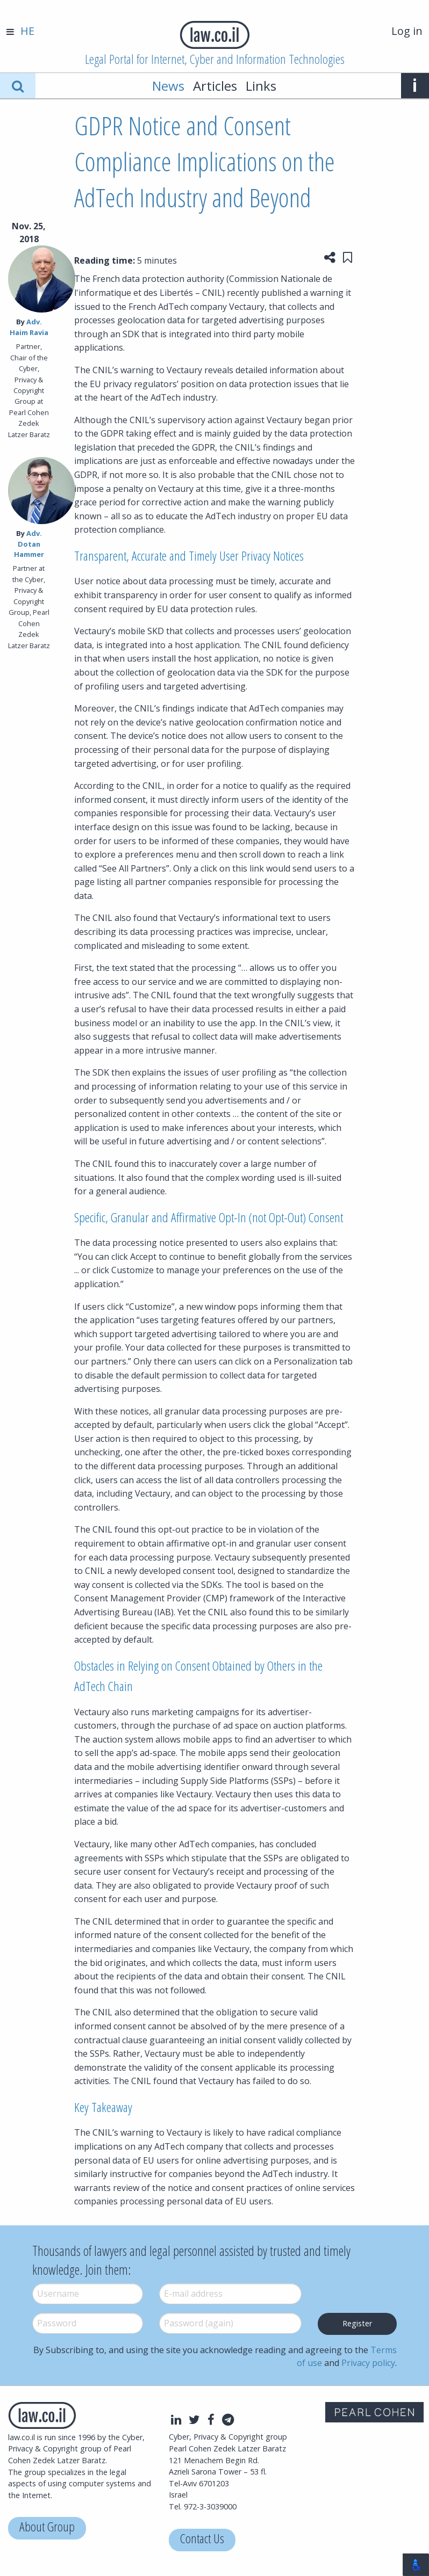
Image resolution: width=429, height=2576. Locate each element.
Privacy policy (368, 2363)
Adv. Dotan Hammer (29, 543)
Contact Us (202, 2540)
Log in (407, 31)
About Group (47, 2528)
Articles (215, 86)
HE (27, 31)
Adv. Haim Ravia (29, 327)
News (168, 86)
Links (261, 86)
